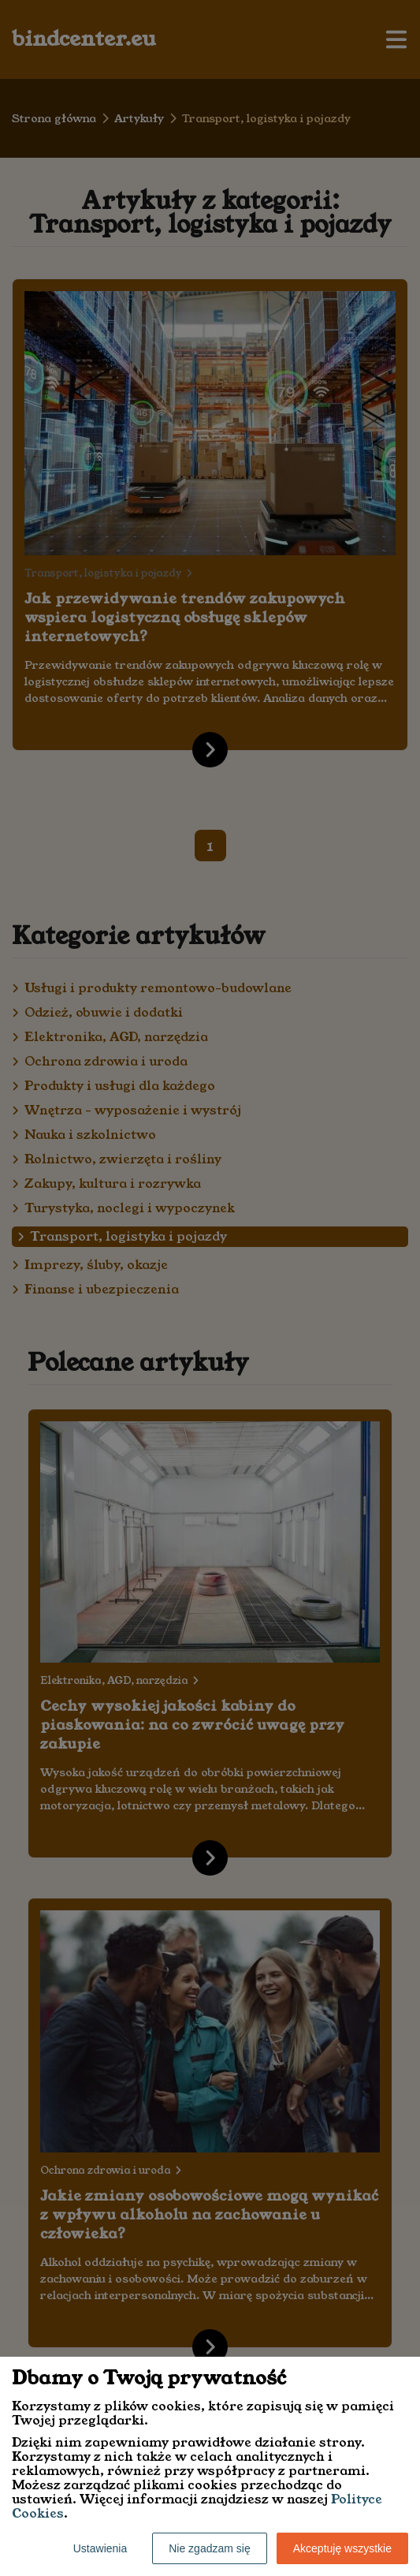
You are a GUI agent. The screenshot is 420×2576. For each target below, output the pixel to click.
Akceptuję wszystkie (342, 2548)
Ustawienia (100, 2548)
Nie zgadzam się (210, 2548)
